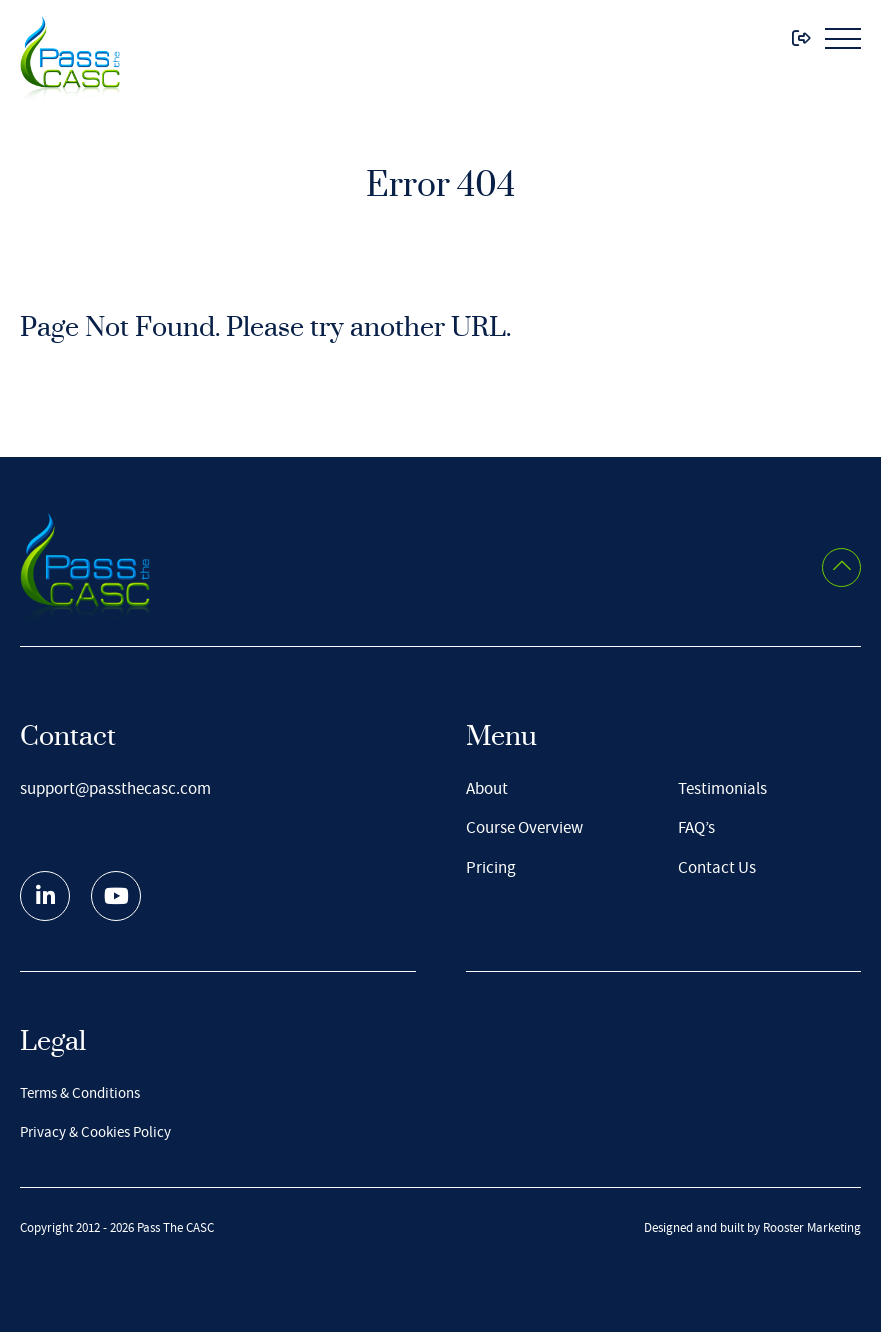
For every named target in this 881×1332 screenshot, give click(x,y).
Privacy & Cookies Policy (95, 1131)
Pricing (491, 867)
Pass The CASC (175, 1227)
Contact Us (717, 867)
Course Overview (524, 827)
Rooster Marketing (812, 1227)
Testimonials (722, 788)
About (487, 788)
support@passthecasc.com (115, 788)
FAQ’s (696, 827)
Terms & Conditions (80, 1092)
